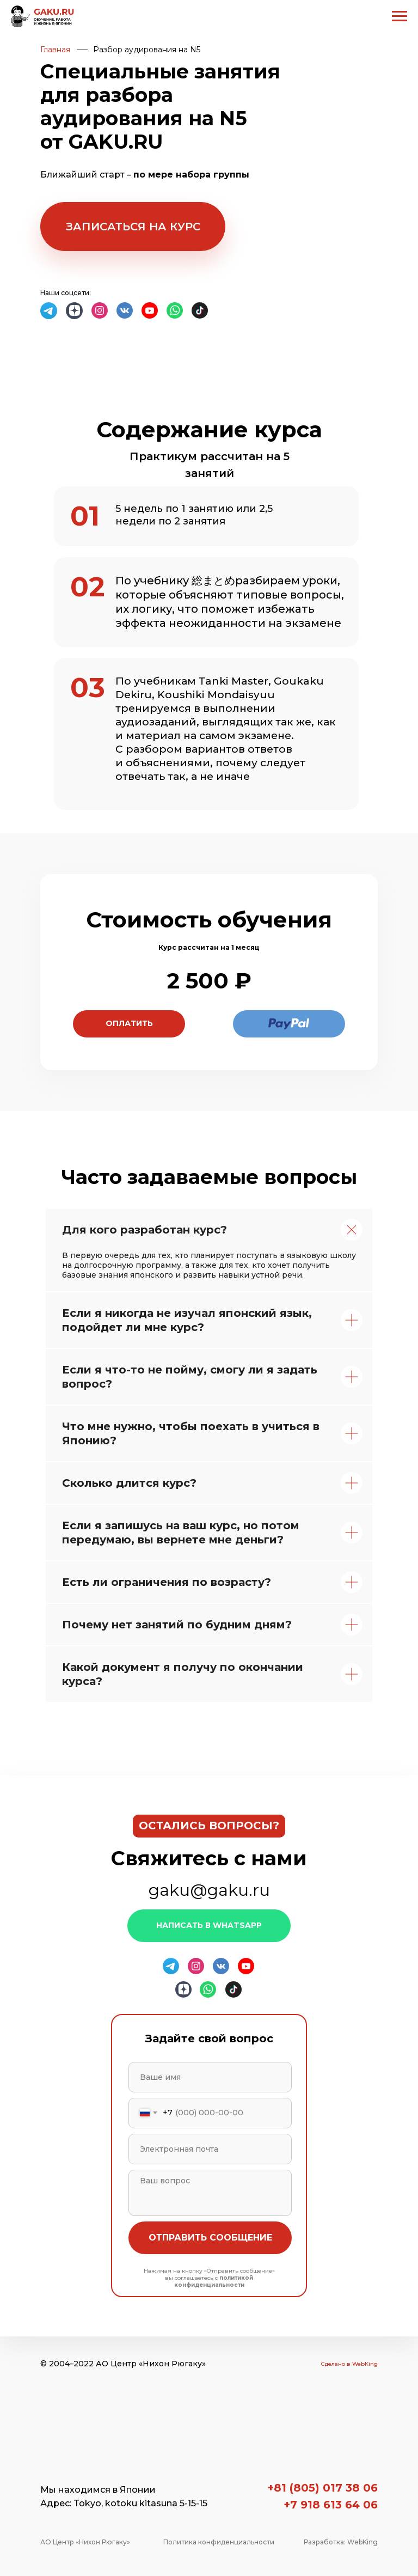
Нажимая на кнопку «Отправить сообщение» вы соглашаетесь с (209, 2277)
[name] (210, 2077)
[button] (132, 226)
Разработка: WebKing (341, 2542)
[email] (210, 2149)
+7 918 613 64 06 (331, 2504)
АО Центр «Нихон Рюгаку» (85, 2542)
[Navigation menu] (399, 16)
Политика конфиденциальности (218, 2542)
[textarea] (210, 2193)
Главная (55, 49)
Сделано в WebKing (349, 2363)
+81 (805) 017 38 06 (322, 2487)
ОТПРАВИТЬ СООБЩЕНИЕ (210, 2237)
